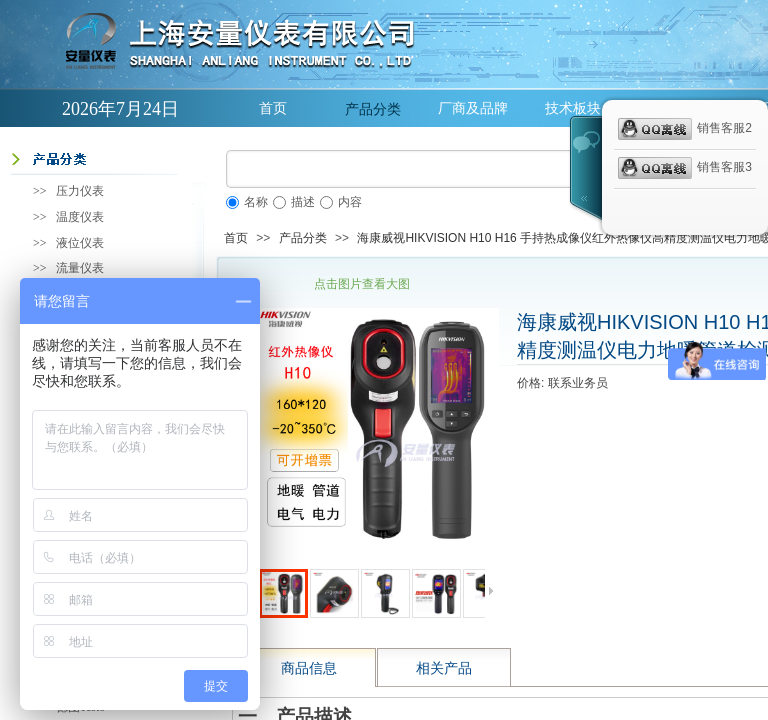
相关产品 (444, 668)
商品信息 (309, 668)
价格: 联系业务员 (562, 383)
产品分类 (373, 109)
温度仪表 (80, 217)
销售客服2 (685, 129)
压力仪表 (80, 191)
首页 (273, 108)
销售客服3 (685, 168)
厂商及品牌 (473, 108)
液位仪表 (80, 243)
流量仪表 (80, 268)
